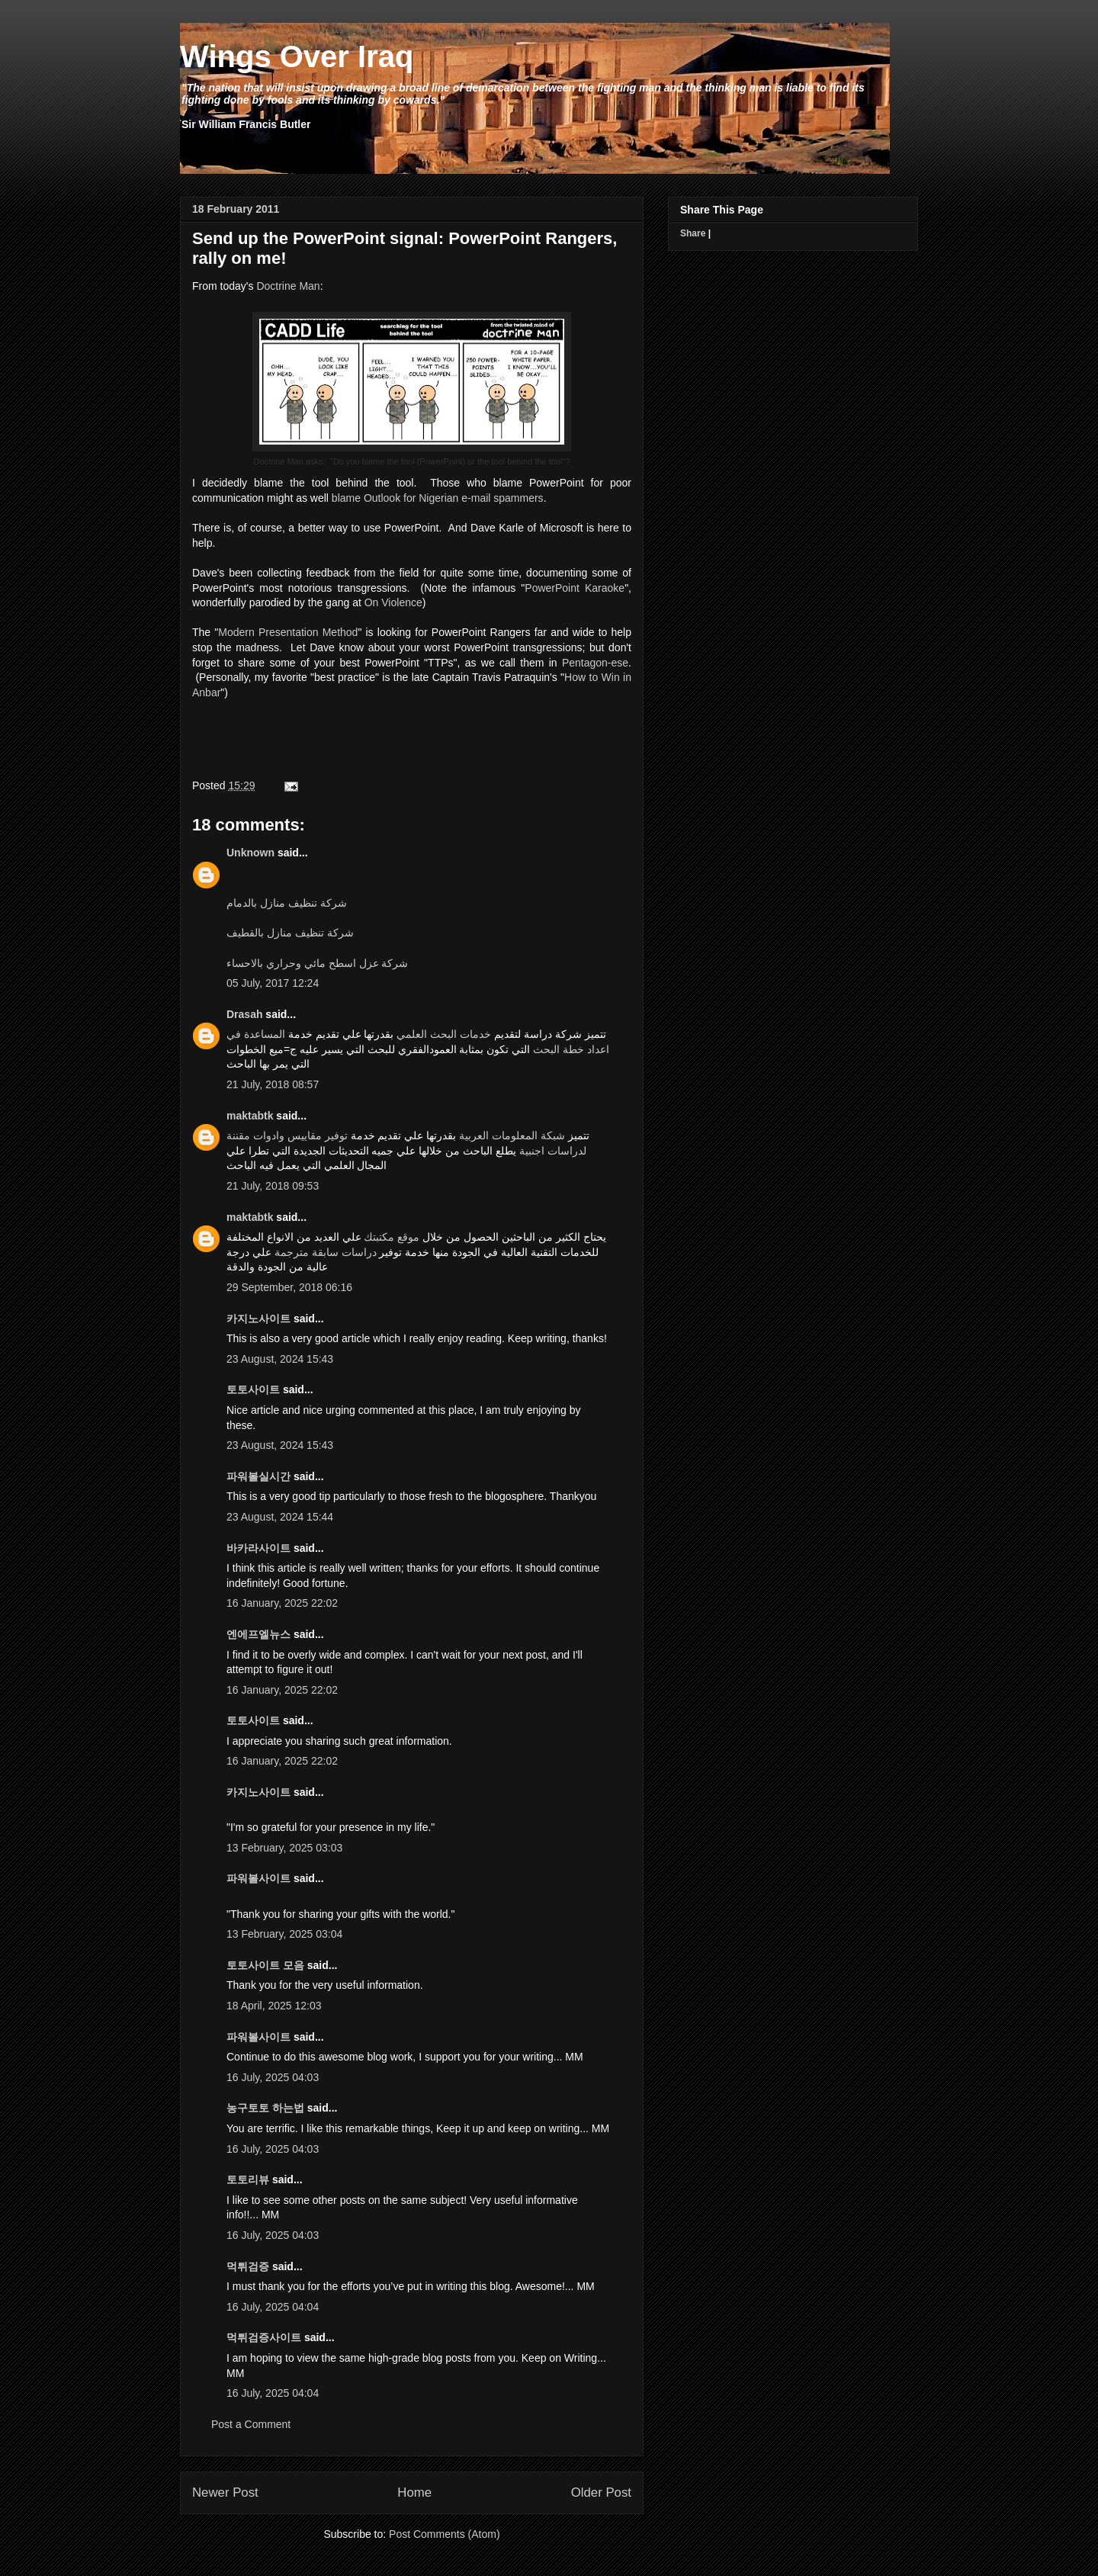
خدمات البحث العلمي (443, 1034)
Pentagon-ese (595, 663)
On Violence (393, 602)
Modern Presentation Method (288, 632)
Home (414, 2492)
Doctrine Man (287, 286)
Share (692, 233)
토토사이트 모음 (265, 1965)
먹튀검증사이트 (263, 2337)
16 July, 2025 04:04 (272, 2307)
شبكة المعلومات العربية (512, 1135)
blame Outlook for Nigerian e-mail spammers (438, 498)
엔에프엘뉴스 (258, 1634)
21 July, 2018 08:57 (272, 1084)
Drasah (244, 1014)
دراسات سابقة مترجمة (325, 1252)
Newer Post (225, 2492)
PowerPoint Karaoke (574, 588)
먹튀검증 (247, 2266)
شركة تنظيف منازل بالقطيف (290, 933)
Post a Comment (251, 2424)
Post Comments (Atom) (444, 2534)
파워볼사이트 (258, 1878)
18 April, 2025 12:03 (274, 2005)
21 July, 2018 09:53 (272, 1186)
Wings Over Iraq (296, 56)
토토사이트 (253, 1389)
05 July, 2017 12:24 (272, 983)
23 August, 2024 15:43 (279, 1359)
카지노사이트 (258, 1318)
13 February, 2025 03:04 (284, 1934)
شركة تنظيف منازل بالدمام (286, 903)
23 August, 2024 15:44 (279, 1517)
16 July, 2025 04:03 (272, 2077)
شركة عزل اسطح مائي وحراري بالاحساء (317, 963)
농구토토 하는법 (265, 2108)
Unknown (250, 852)
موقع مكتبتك (391, 1237)
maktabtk (249, 1116)
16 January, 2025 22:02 (282, 1603)
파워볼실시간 (258, 1476)
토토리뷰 (247, 2179)
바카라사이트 (258, 1548)
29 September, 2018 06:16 (289, 1287)
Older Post (601, 2492)
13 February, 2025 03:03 (284, 1848)
